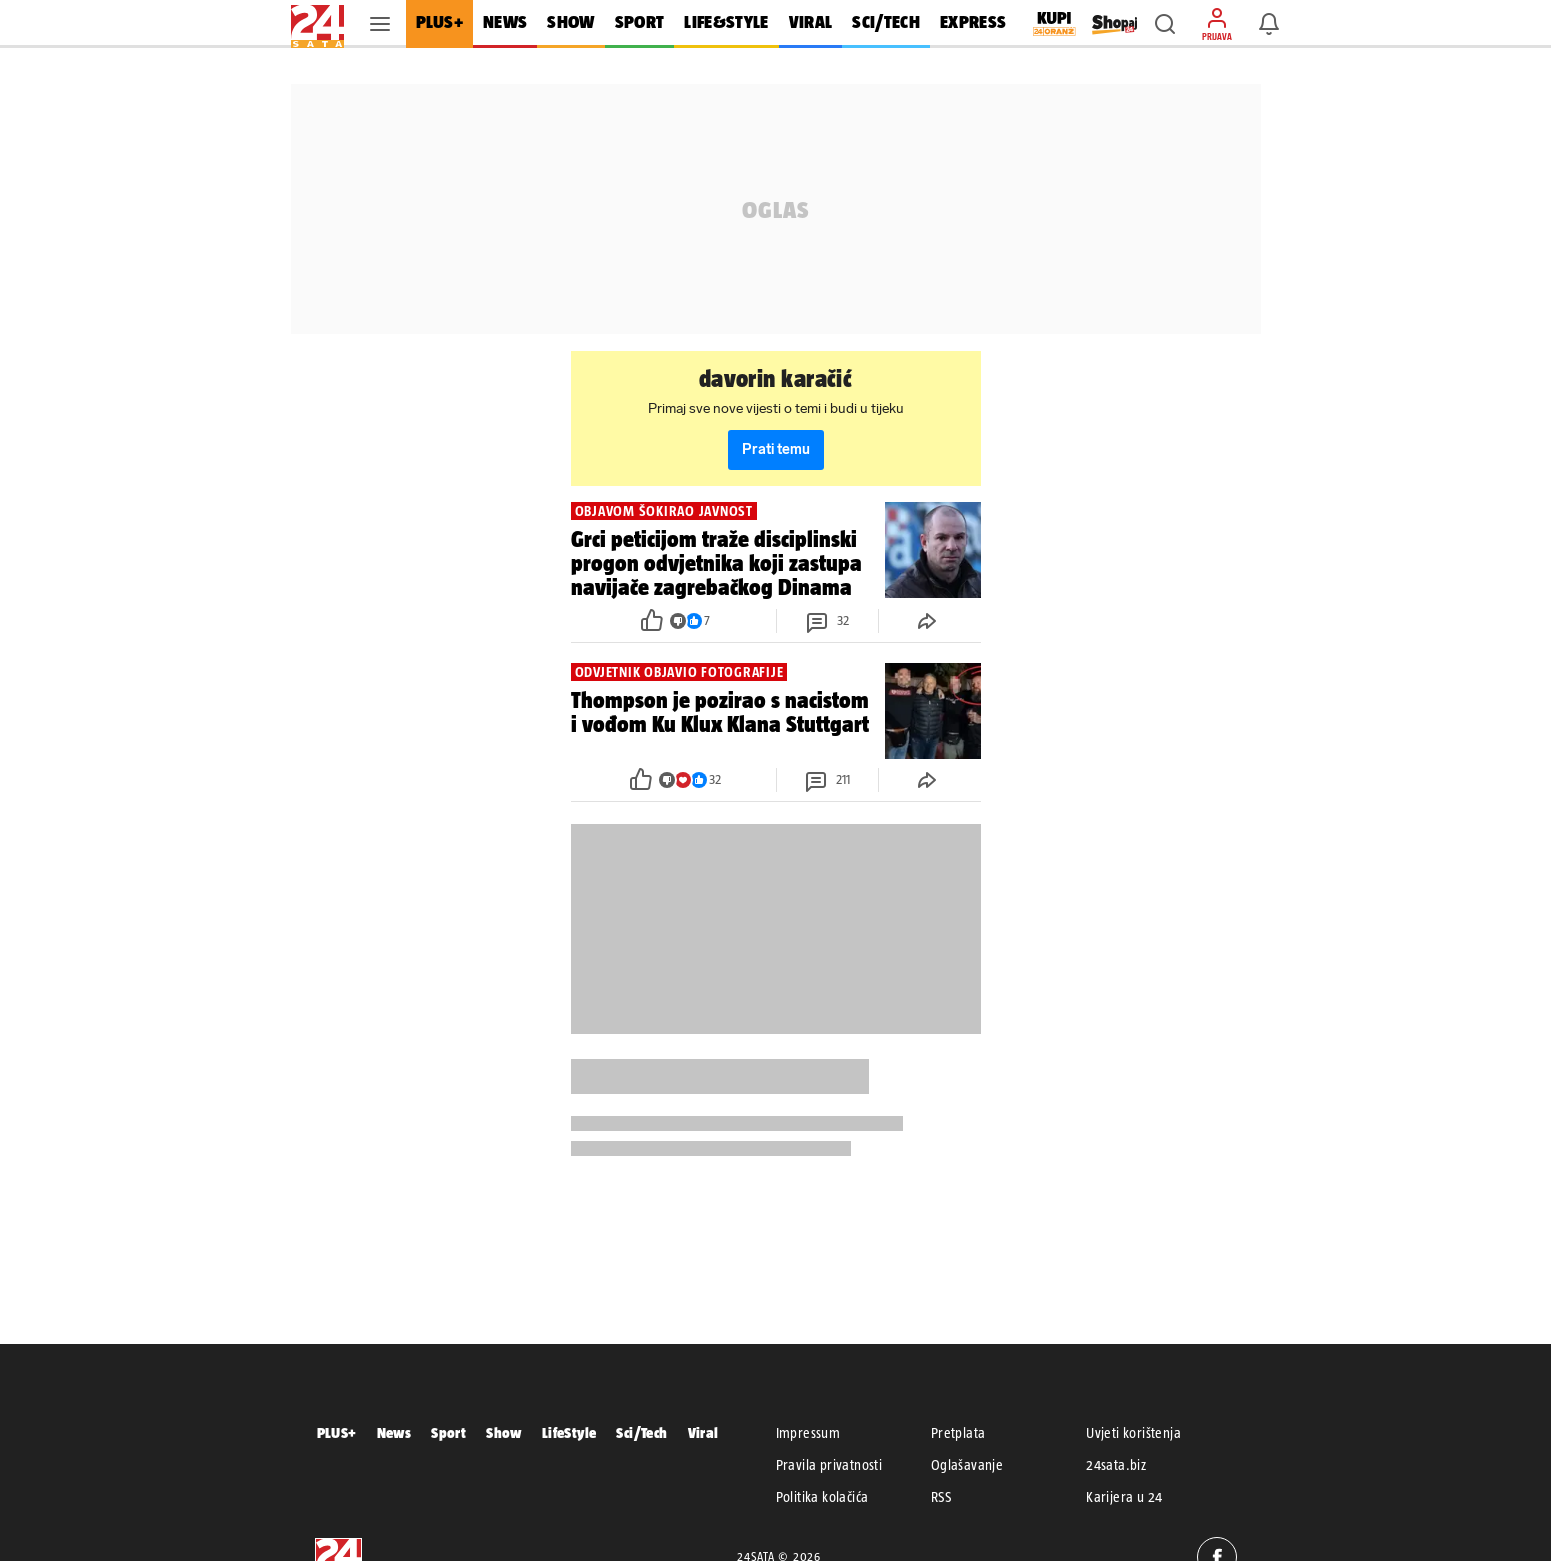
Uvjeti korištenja (1133, 1433)
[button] (1165, 24)
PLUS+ (337, 1432)
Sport (448, 1432)
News (394, 1432)
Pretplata (958, 1433)
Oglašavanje (967, 1465)
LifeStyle (569, 1432)
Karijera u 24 (1124, 1497)
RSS (941, 1497)
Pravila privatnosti (829, 1465)
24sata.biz (1116, 1465)
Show (504, 1432)
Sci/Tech (641, 1432)
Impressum (808, 1433)
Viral (703, 1432)
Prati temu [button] (776, 449)
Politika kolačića (822, 1497)
